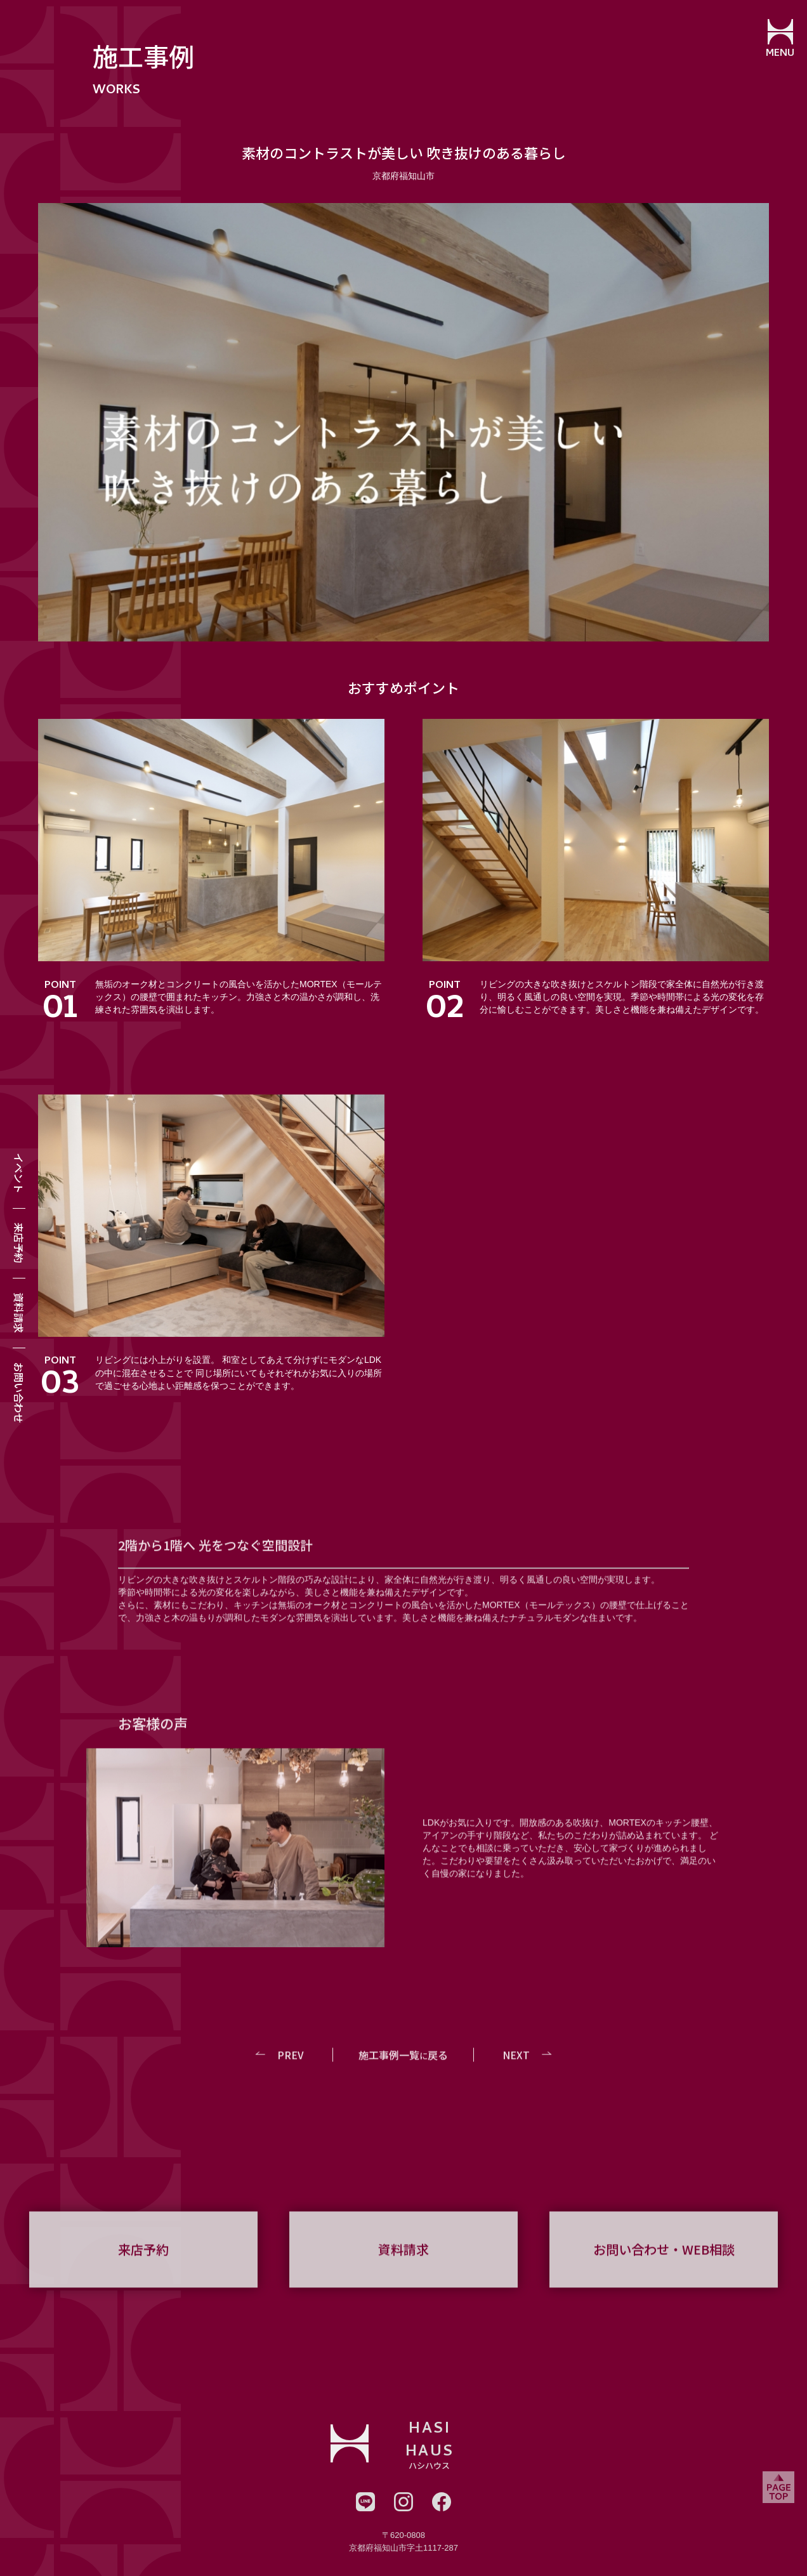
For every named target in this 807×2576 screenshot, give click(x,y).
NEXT (515, 2067)
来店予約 (19, 1243)
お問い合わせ (19, 1392)
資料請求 (19, 1312)
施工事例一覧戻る (403, 2067)
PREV (292, 2067)
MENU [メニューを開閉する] (778, 54)
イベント (19, 1173)
